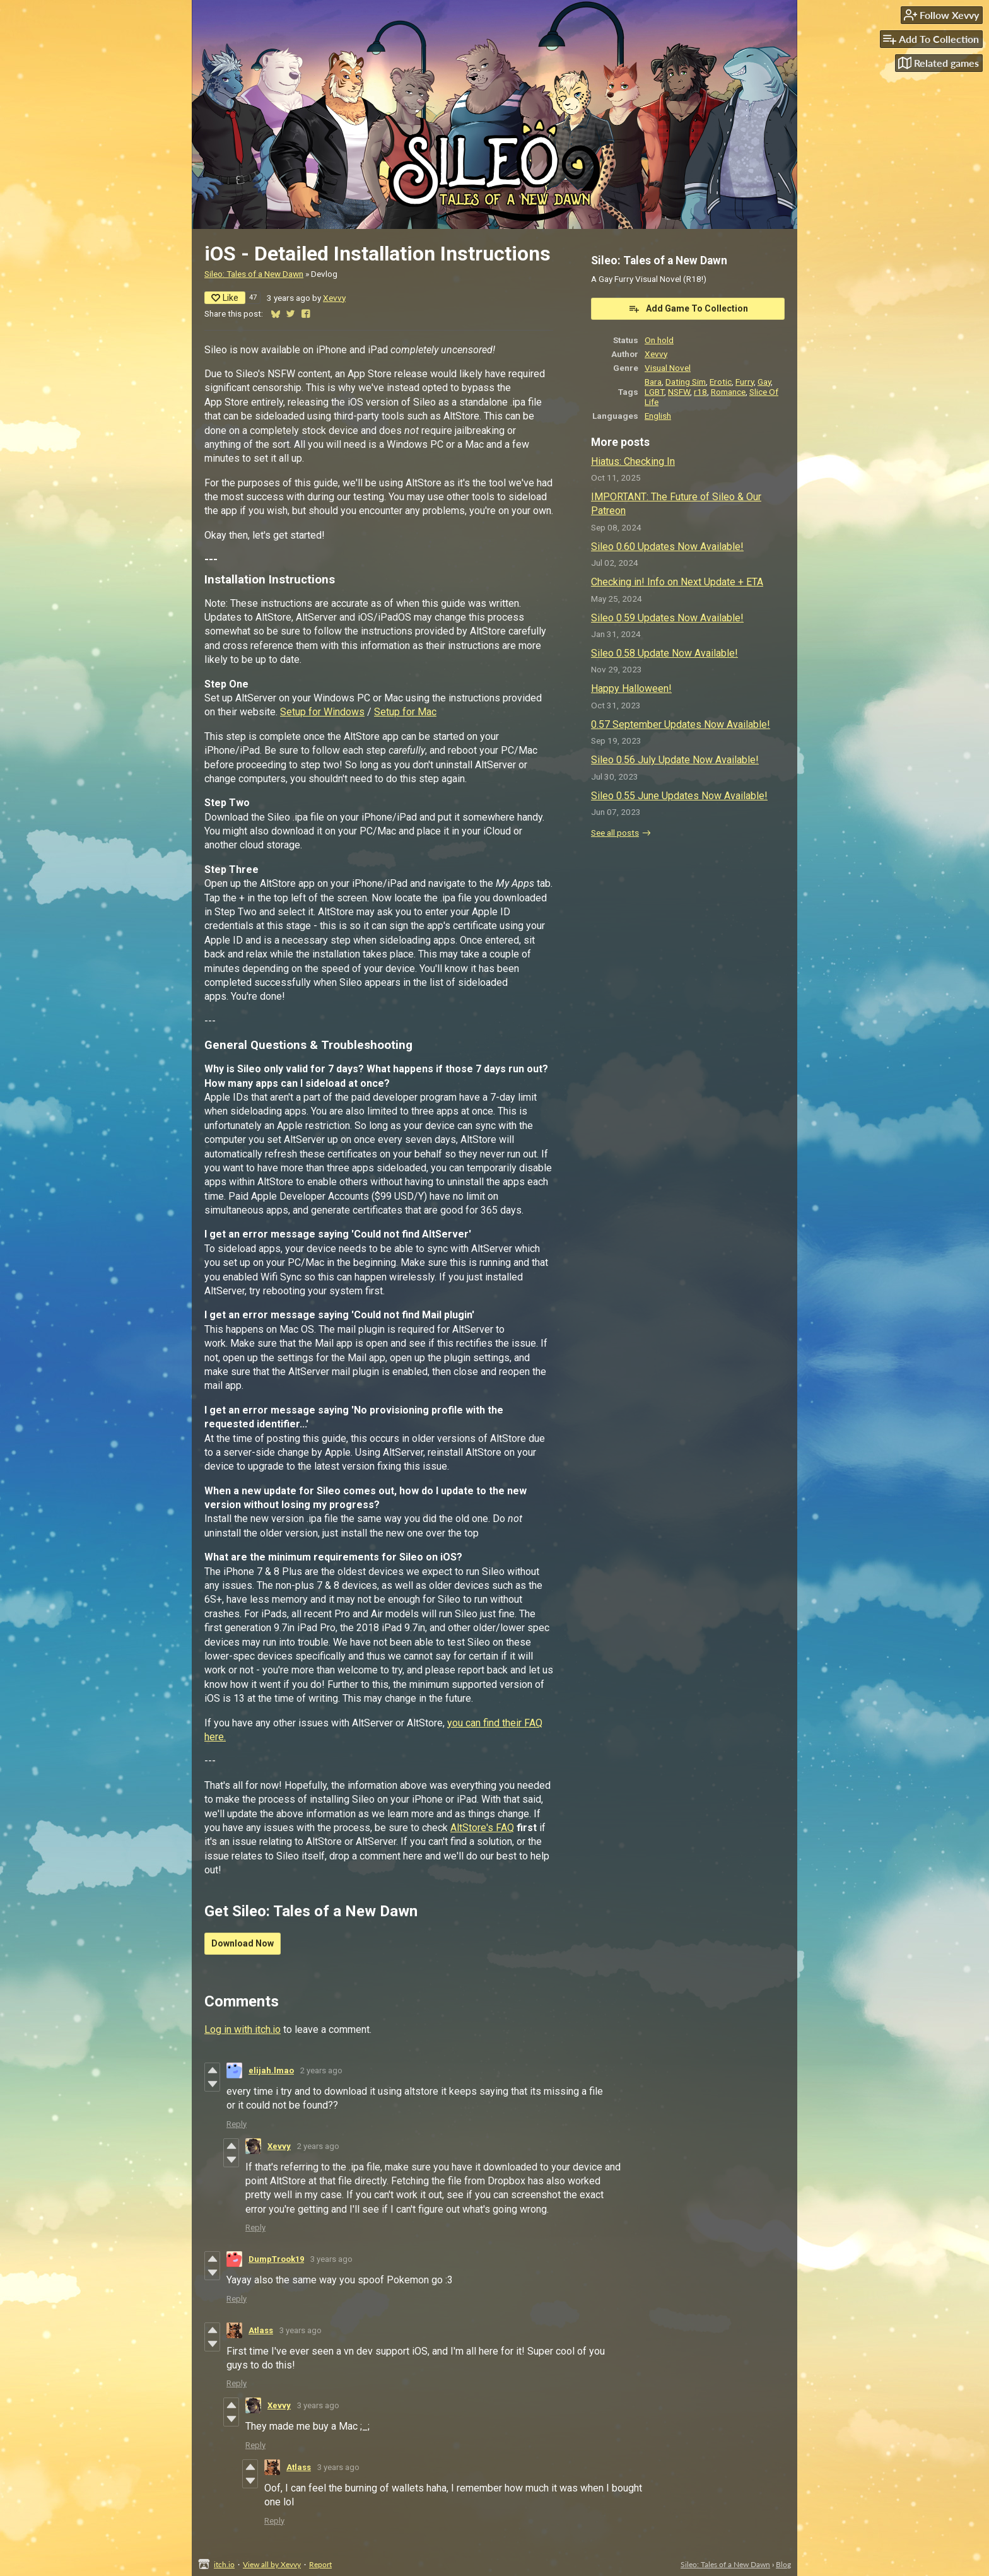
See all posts (615, 833)
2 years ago (321, 2070)
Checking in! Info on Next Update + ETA (677, 582)
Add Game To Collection (688, 308)
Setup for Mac (405, 712)
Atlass (261, 2330)
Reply (236, 2124)
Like (224, 298)
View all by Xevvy (272, 2564)
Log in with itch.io (242, 2029)
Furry (744, 382)
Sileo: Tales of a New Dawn (253, 274)
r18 (700, 392)
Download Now (242, 1943)
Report (320, 2564)
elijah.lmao (271, 2070)
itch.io (224, 2564)
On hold (659, 340)
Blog (783, 2564)
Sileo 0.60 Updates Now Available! (667, 547)
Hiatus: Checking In (633, 461)
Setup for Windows (322, 712)
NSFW (679, 392)
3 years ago (331, 2259)
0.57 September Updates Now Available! (680, 724)
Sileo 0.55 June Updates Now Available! (679, 796)
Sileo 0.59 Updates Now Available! (667, 618)
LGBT (654, 392)
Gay (764, 382)
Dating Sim (685, 382)
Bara (653, 382)
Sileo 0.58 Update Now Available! (664, 653)
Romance (728, 392)
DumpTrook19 (276, 2259)
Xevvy (334, 298)
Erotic (721, 382)
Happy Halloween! (631, 688)
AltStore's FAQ (482, 1828)
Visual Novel (668, 368)
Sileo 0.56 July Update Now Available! (675, 760)
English (658, 416)
